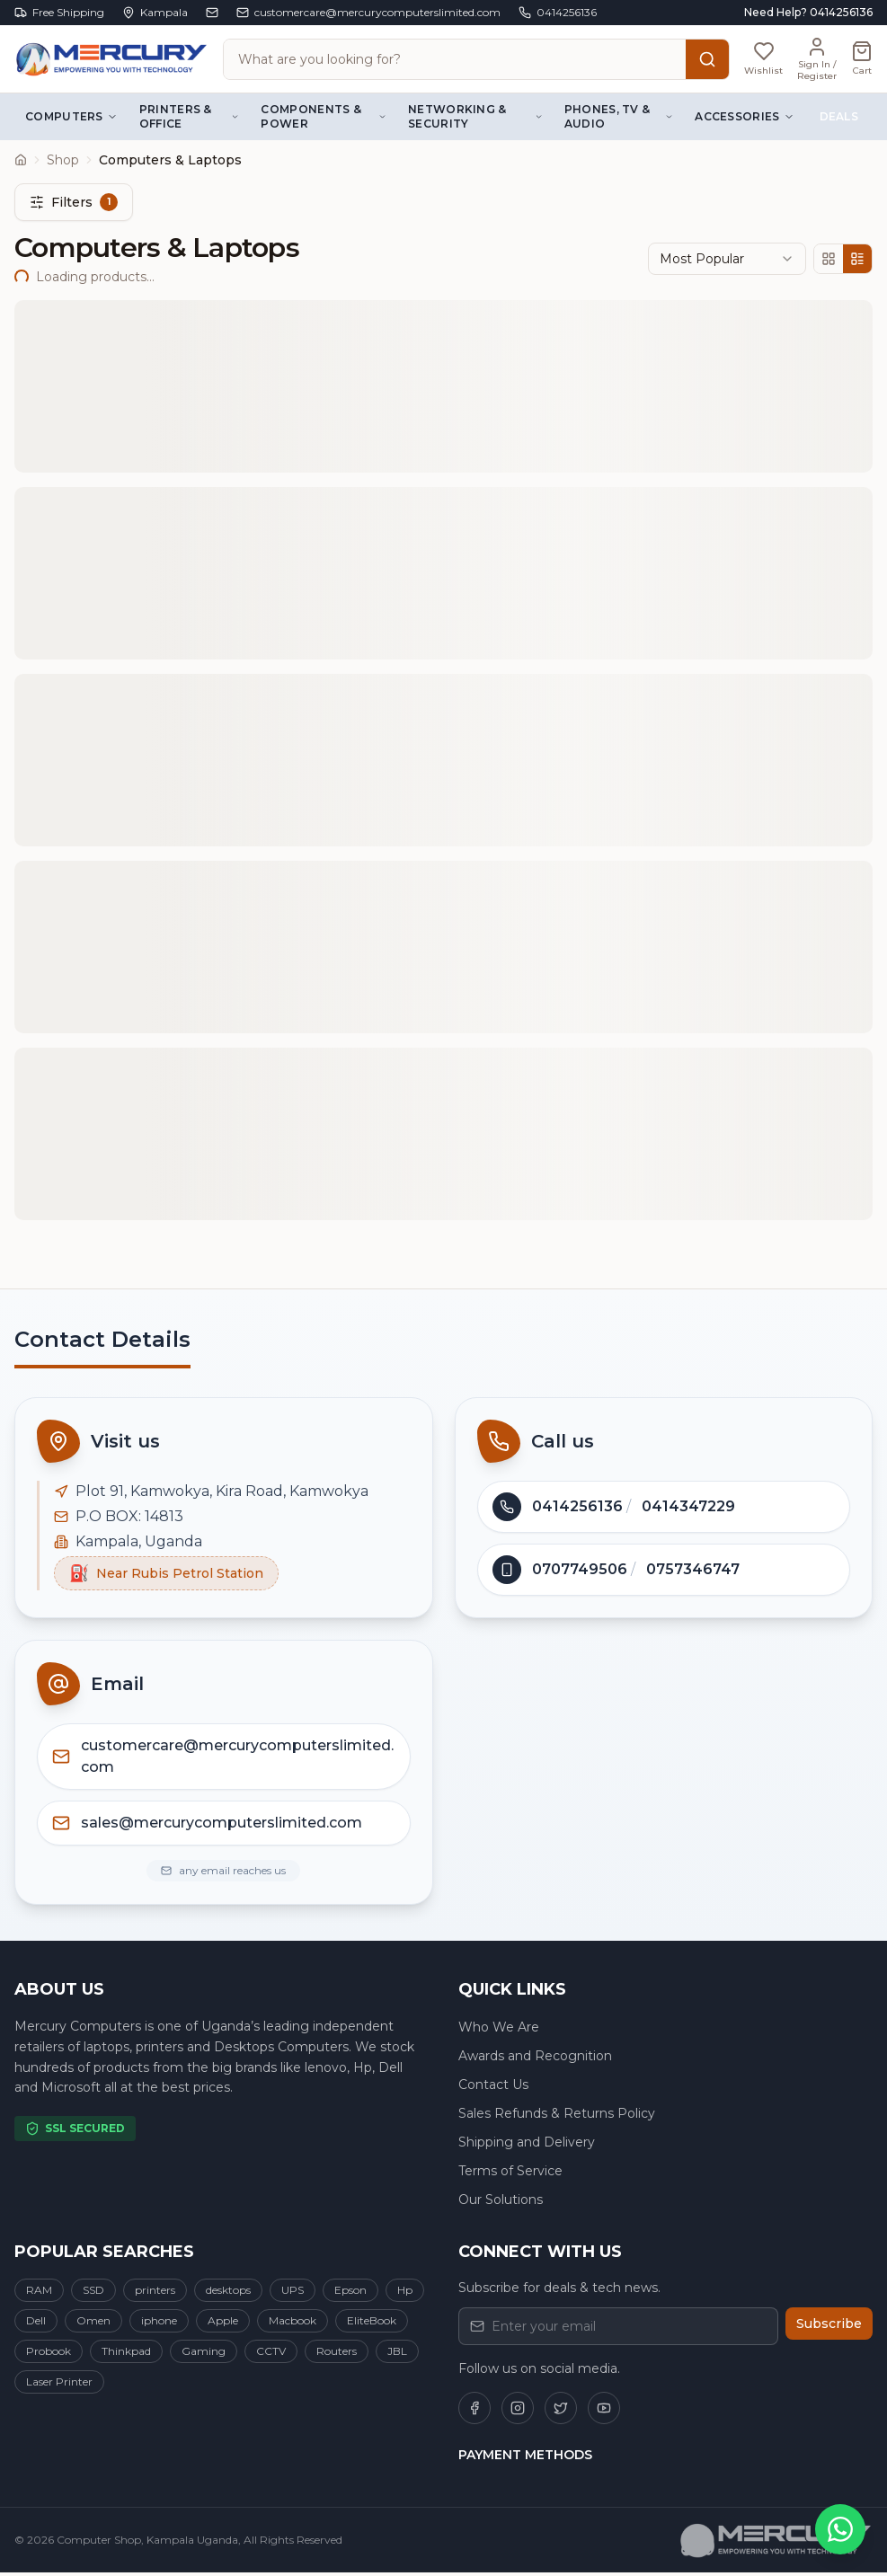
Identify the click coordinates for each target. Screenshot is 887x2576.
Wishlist (611, 471)
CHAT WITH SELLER (130, 793)
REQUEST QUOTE (368, 793)
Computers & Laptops (116, 124)
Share (775, 471)
